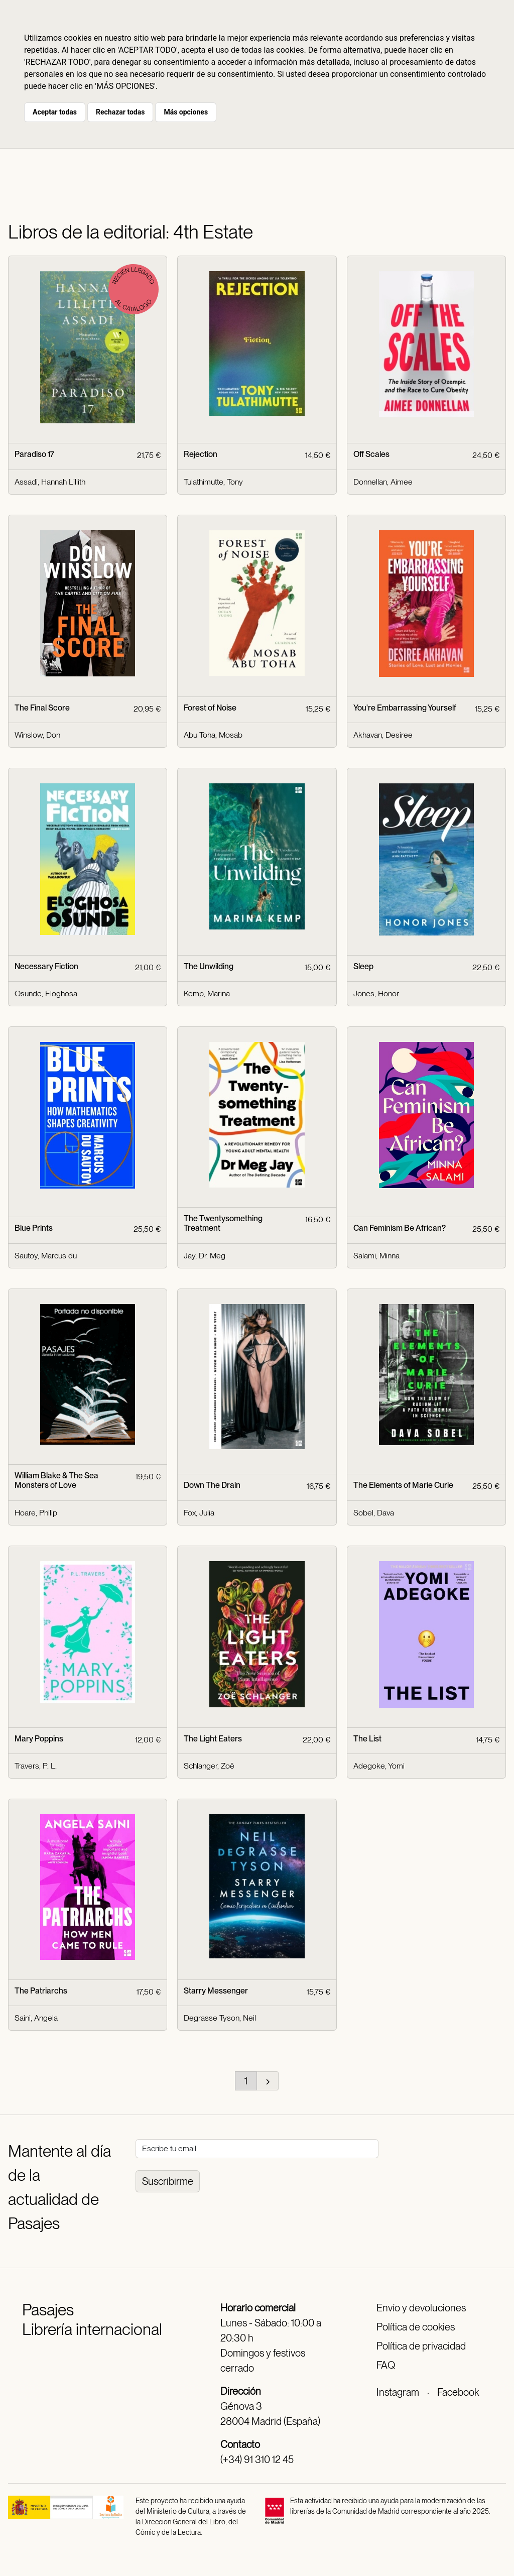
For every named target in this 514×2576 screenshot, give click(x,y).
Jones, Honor (376, 993)
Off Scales (371, 454)
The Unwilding (208, 966)
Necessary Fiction (46, 966)
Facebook (458, 2392)
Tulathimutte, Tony (213, 482)
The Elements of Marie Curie (403, 1485)
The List (367, 1738)
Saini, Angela (36, 2018)
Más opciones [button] (186, 112)
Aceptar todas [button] (55, 112)
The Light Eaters (213, 1738)
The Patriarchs (41, 1991)
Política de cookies (415, 2327)
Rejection (200, 454)
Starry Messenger (216, 1991)
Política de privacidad (421, 2346)
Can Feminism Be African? (399, 1228)
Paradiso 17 (34, 454)
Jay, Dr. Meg (204, 1255)
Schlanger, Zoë (209, 1766)
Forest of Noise (210, 708)
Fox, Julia (199, 1512)
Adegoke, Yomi (379, 1766)
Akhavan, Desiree (383, 735)
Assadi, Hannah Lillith (50, 482)
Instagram (397, 2392)
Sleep (363, 966)
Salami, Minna (376, 1255)
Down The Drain (212, 1485)
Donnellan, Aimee (383, 482)
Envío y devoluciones (421, 2308)
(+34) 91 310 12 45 (257, 2459)
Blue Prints (34, 1228)
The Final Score (42, 708)
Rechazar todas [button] (120, 112)
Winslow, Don (37, 735)
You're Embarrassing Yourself (404, 708)
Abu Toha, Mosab (213, 735)
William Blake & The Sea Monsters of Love (56, 1480)
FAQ (385, 2365)
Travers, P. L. (36, 1766)
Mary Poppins (39, 1738)
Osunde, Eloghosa (46, 993)
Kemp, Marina (207, 993)
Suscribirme (167, 2181)
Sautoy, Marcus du (46, 1255)
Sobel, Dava (373, 1512)
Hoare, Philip (36, 1512)
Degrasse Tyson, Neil (220, 2018)
